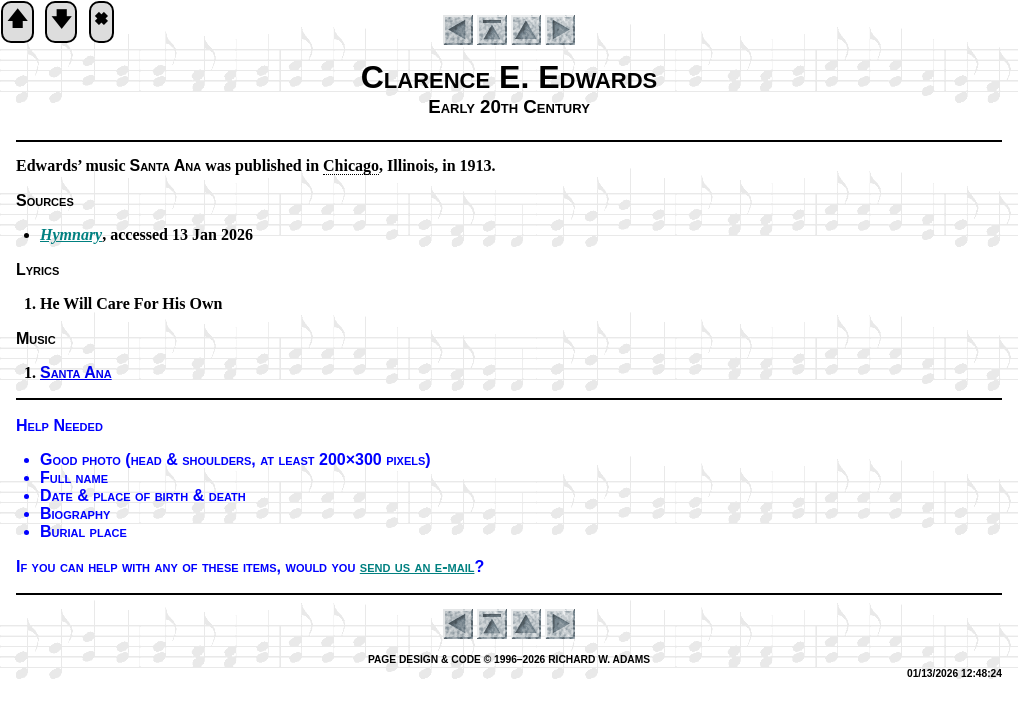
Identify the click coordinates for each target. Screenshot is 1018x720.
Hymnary (71, 234)
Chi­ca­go (351, 165)
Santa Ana (76, 372)
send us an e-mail (417, 566)
